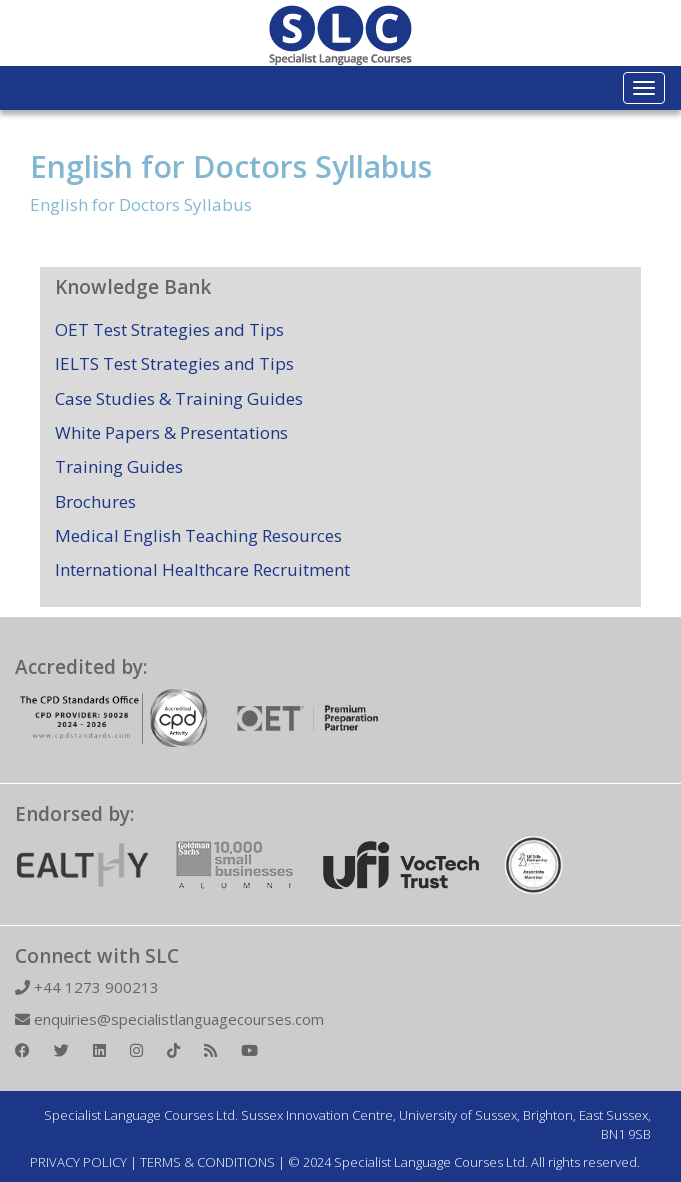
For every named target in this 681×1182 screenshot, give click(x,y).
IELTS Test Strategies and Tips (174, 363)
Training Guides (119, 466)
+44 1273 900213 (87, 987)
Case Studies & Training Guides (179, 398)
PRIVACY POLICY (78, 1162)
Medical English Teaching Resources (198, 535)
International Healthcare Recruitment (202, 569)
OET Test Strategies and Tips (169, 329)
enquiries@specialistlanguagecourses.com (169, 1019)
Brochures (95, 501)
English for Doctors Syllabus (231, 166)
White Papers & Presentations (171, 432)
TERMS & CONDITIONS (207, 1162)
